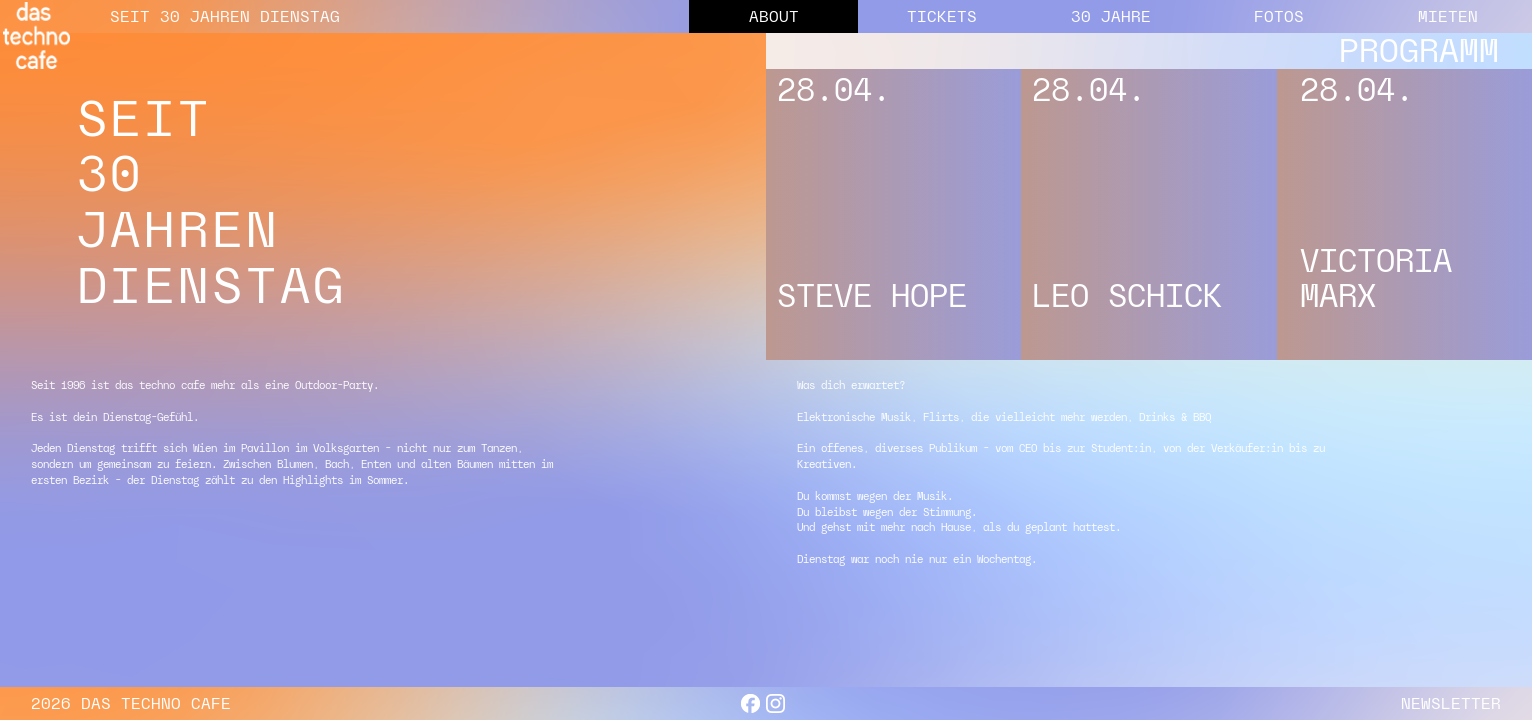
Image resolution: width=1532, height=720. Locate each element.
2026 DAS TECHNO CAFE (131, 704)
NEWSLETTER (1451, 704)
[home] (36, 35)
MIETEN (1448, 16)
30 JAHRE (1111, 16)
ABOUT (774, 16)
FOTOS (1279, 16)
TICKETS (942, 16)
